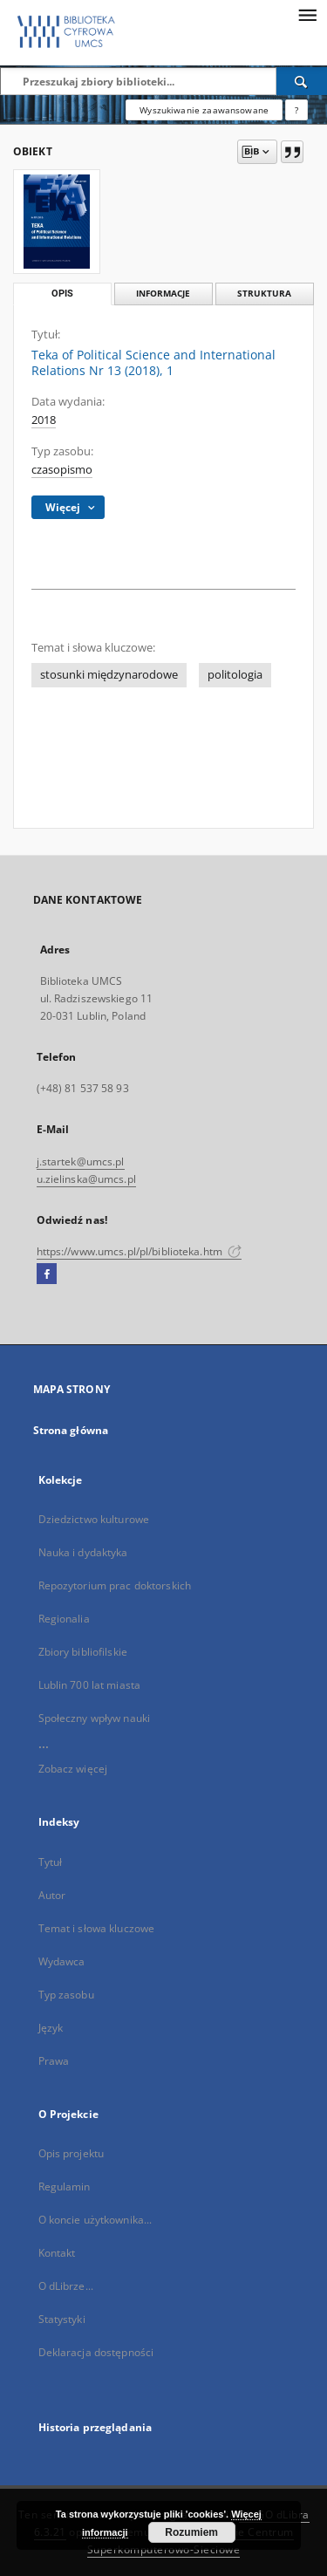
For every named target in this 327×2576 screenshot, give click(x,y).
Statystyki (61, 2319)
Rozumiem (191, 2532)
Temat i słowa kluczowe (96, 1928)
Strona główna (71, 1430)
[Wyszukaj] (301, 81)
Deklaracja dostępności (96, 2352)
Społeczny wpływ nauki (94, 1718)
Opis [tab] (62, 293)
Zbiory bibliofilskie (82, 1651)
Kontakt (57, 2252)
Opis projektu (71, 2153)
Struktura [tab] (264, 293)
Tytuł (50, 1862)
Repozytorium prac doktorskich (114, 1585)
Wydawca (61, 1961)
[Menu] (307, 14)
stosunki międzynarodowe (109, 674)
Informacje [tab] (163, 293)
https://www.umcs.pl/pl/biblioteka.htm (139, 1251)
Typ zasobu (66, 1994)
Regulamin (64, 2186)
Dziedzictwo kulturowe (94, 1519)
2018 (43, 420)
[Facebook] (47, 1274)
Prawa (54, 2060)
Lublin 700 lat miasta (89, 1684)
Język (51, 2027)
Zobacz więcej (73, 1768)
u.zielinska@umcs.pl (86, 1179)
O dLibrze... (65, 2286)
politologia (235, 674)
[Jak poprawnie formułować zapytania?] (296, 109)
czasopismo (61, 469)
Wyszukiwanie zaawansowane (204, 110)
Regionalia (64, 1618)
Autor (52, 1895)
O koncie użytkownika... (95, 2219)
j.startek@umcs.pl (81, 1161)
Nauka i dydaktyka (83, 1552)
